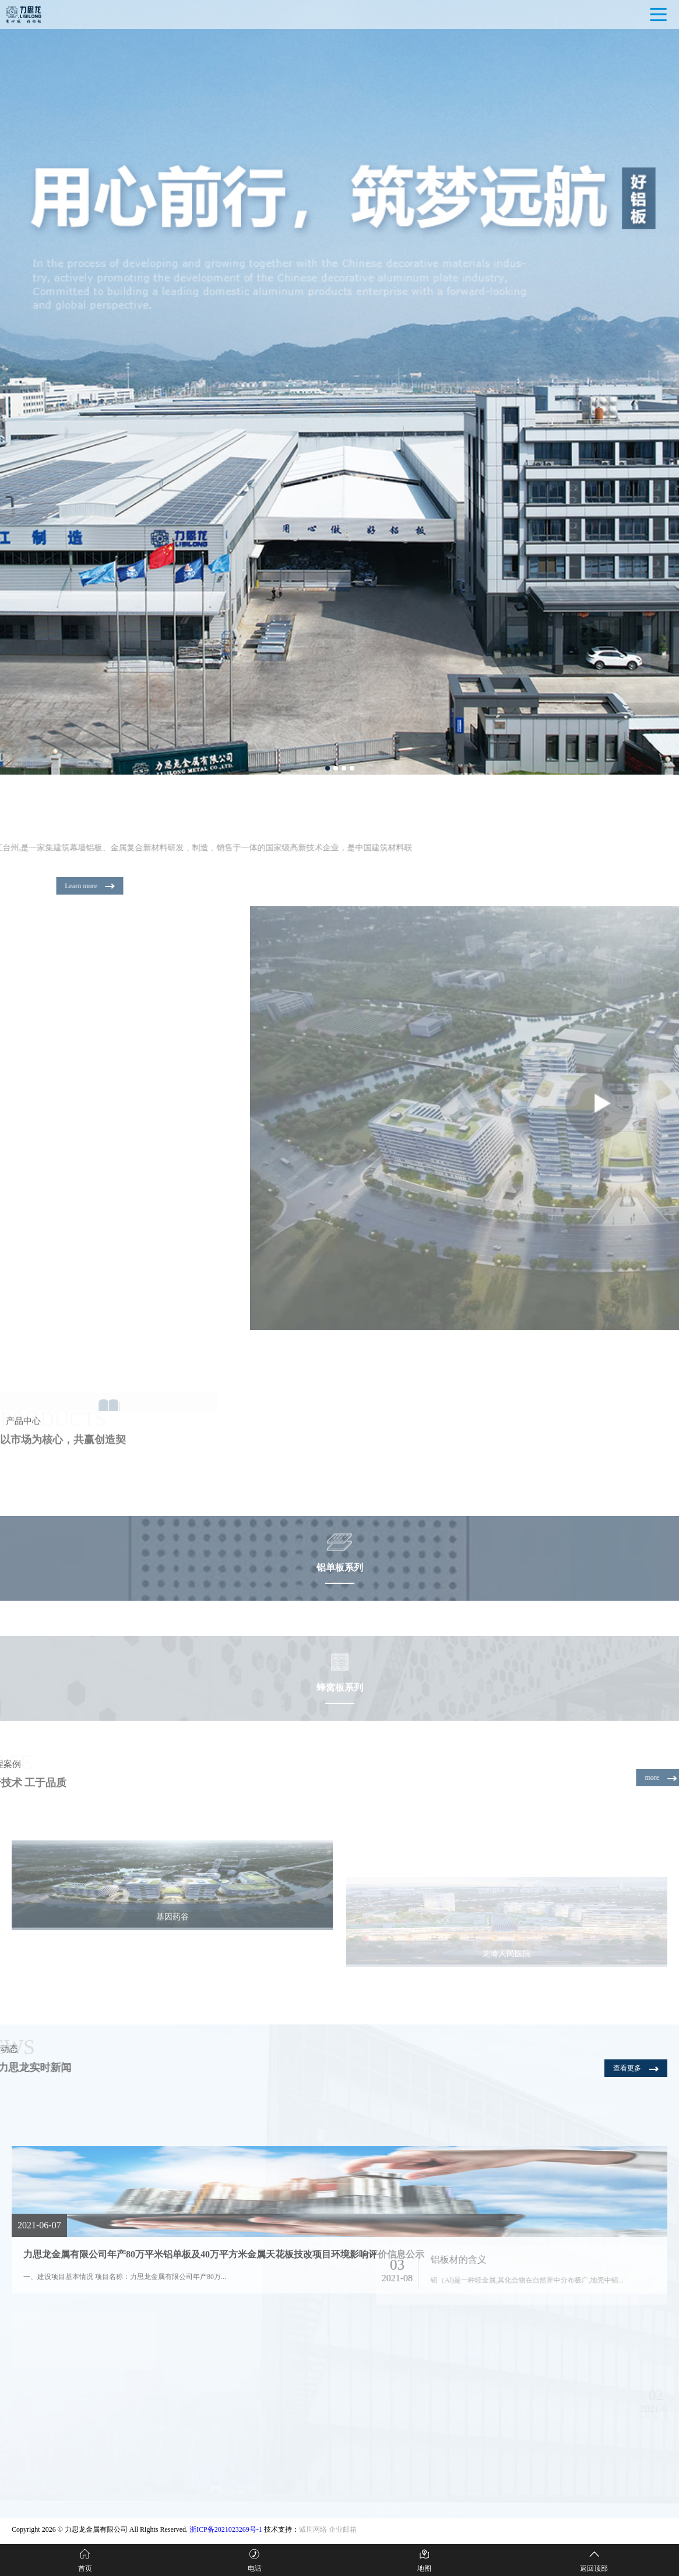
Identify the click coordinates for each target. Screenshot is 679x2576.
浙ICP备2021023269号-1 (225, 2529)
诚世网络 (313, 2529)
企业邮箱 (343, 2529)
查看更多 (636, 2068)
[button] (327, 768)
